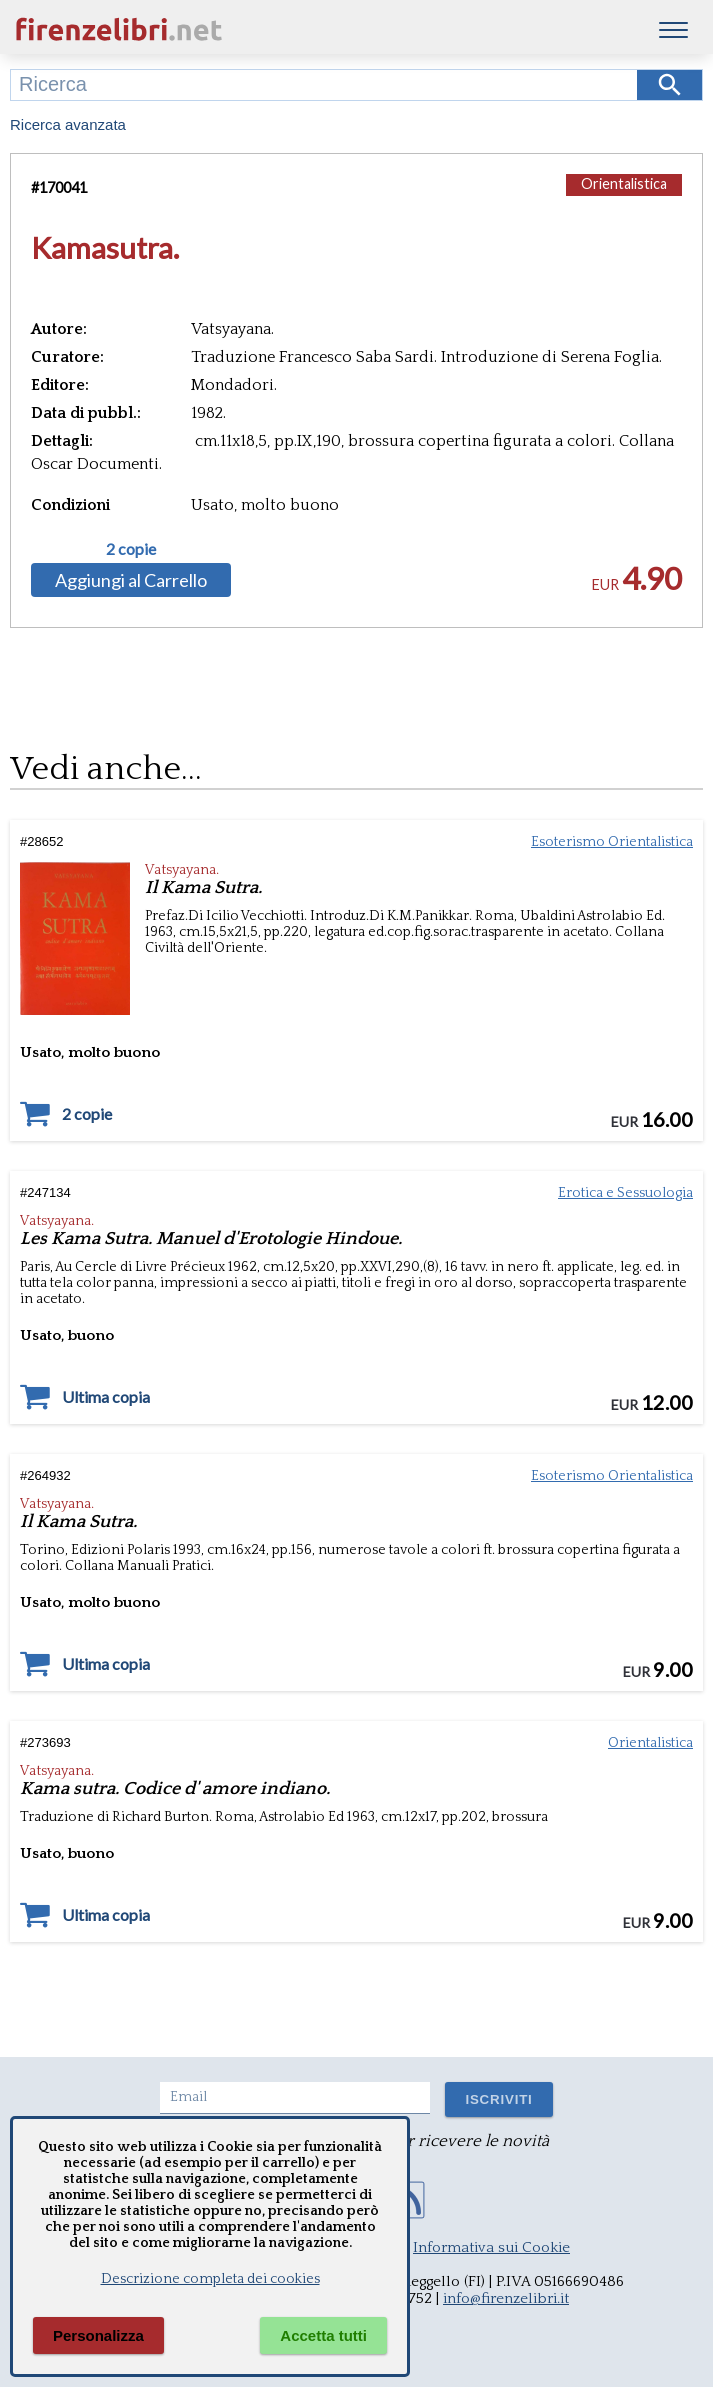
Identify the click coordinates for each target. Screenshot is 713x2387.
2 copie (131, 549)
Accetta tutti (323, 2335)
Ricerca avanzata (68, 124)
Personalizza (98, 2335)
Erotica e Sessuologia (625, 1193)
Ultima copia (106, 1397)
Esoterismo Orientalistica (612, 842)
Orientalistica (624, 183)
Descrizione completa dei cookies (210, 2279)
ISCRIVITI (498, 2099)
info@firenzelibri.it (506, 2298)
